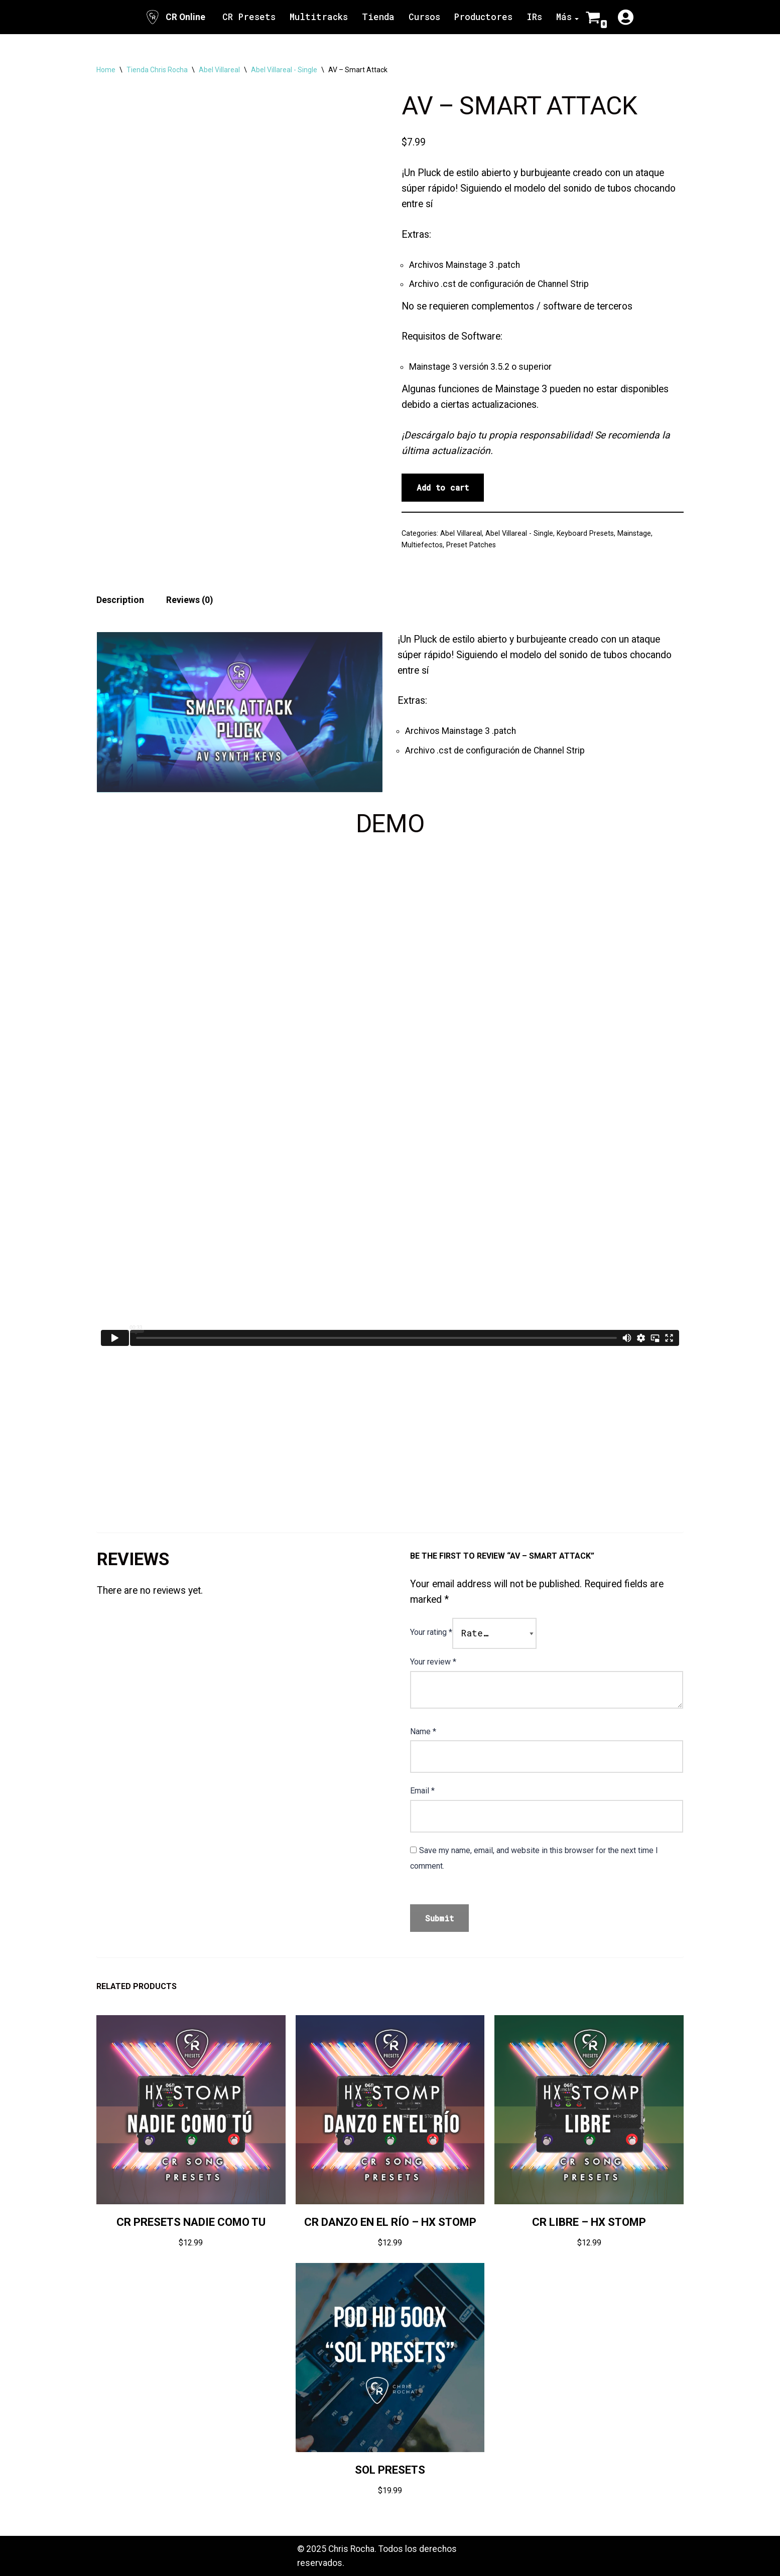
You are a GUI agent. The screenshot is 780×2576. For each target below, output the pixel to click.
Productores (483, 17)
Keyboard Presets (585, 533)
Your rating (431, 1632)
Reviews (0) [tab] (189, 600)
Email (422, 1790)
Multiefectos (422, 545)
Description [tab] (120, 600)
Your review (433, 1661)
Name (423, 1731)
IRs (534, 17)
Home (105, 70)
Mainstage (634, 533)
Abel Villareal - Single (284, 70)
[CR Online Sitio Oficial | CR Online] (175, 17)
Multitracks (319, 17)
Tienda (378, 17)
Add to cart (443, 487)
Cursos (424, 17)
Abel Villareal (219, 70)
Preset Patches (471, 545)
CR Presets (249, 17)
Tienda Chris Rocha (157, 70)
